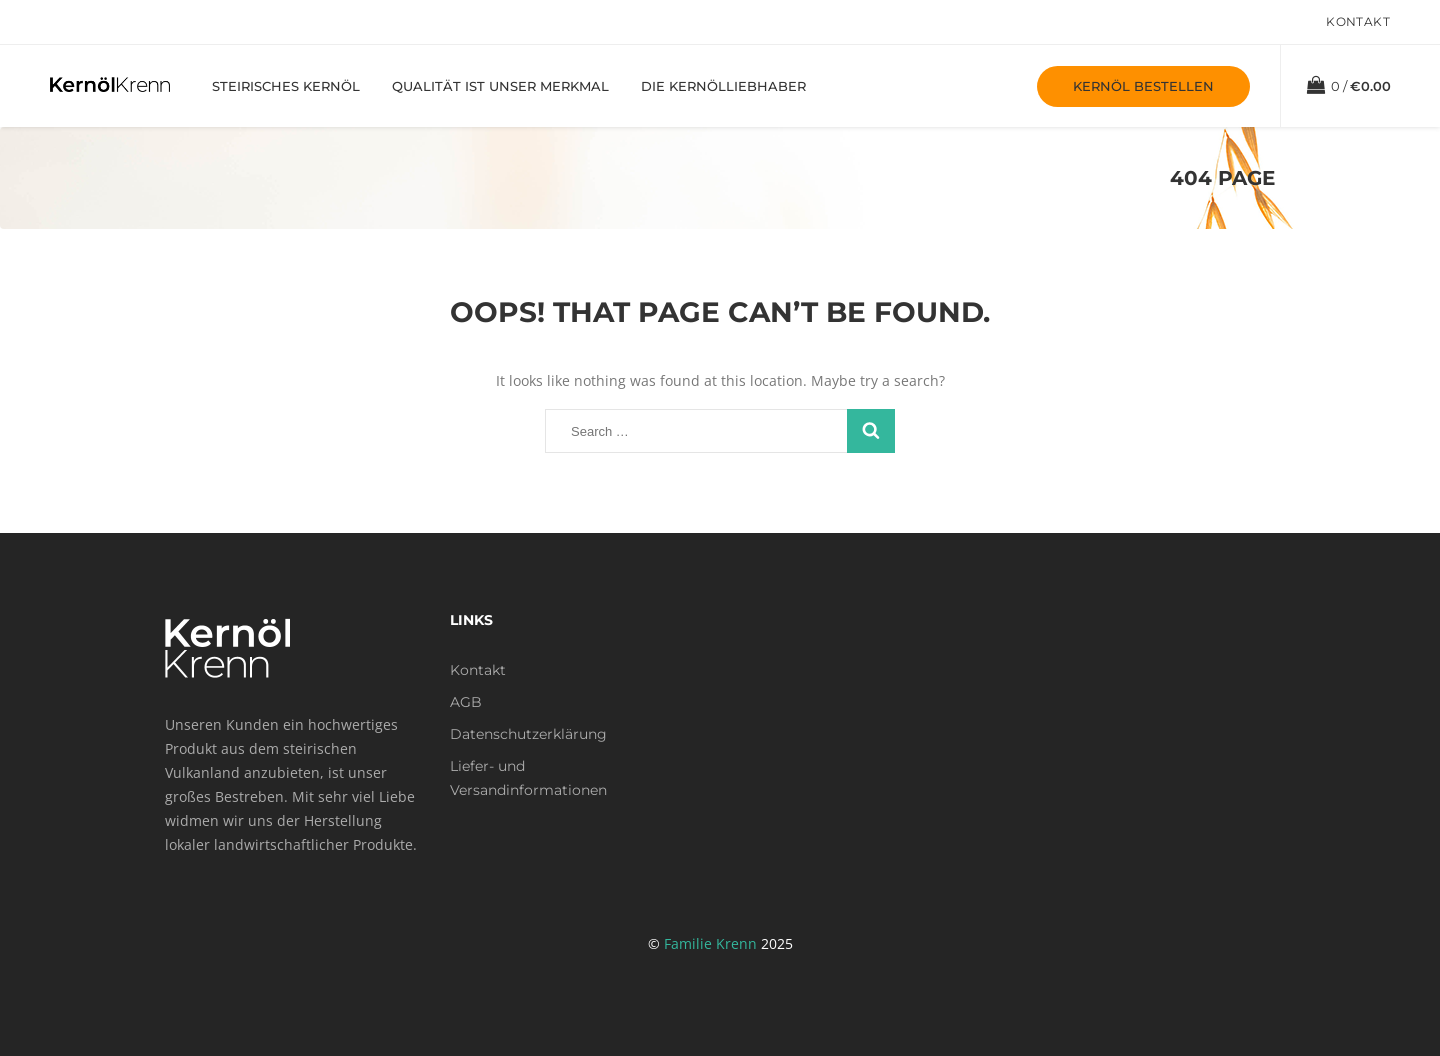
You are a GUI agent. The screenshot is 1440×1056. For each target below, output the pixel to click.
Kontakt (1358, 21)
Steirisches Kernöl (286, 86)
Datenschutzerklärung (528, 734)
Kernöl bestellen (1143, 86)
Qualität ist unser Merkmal (500, 86)
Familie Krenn (710, 943)
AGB (466, 702)
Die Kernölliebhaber (723, 86)
